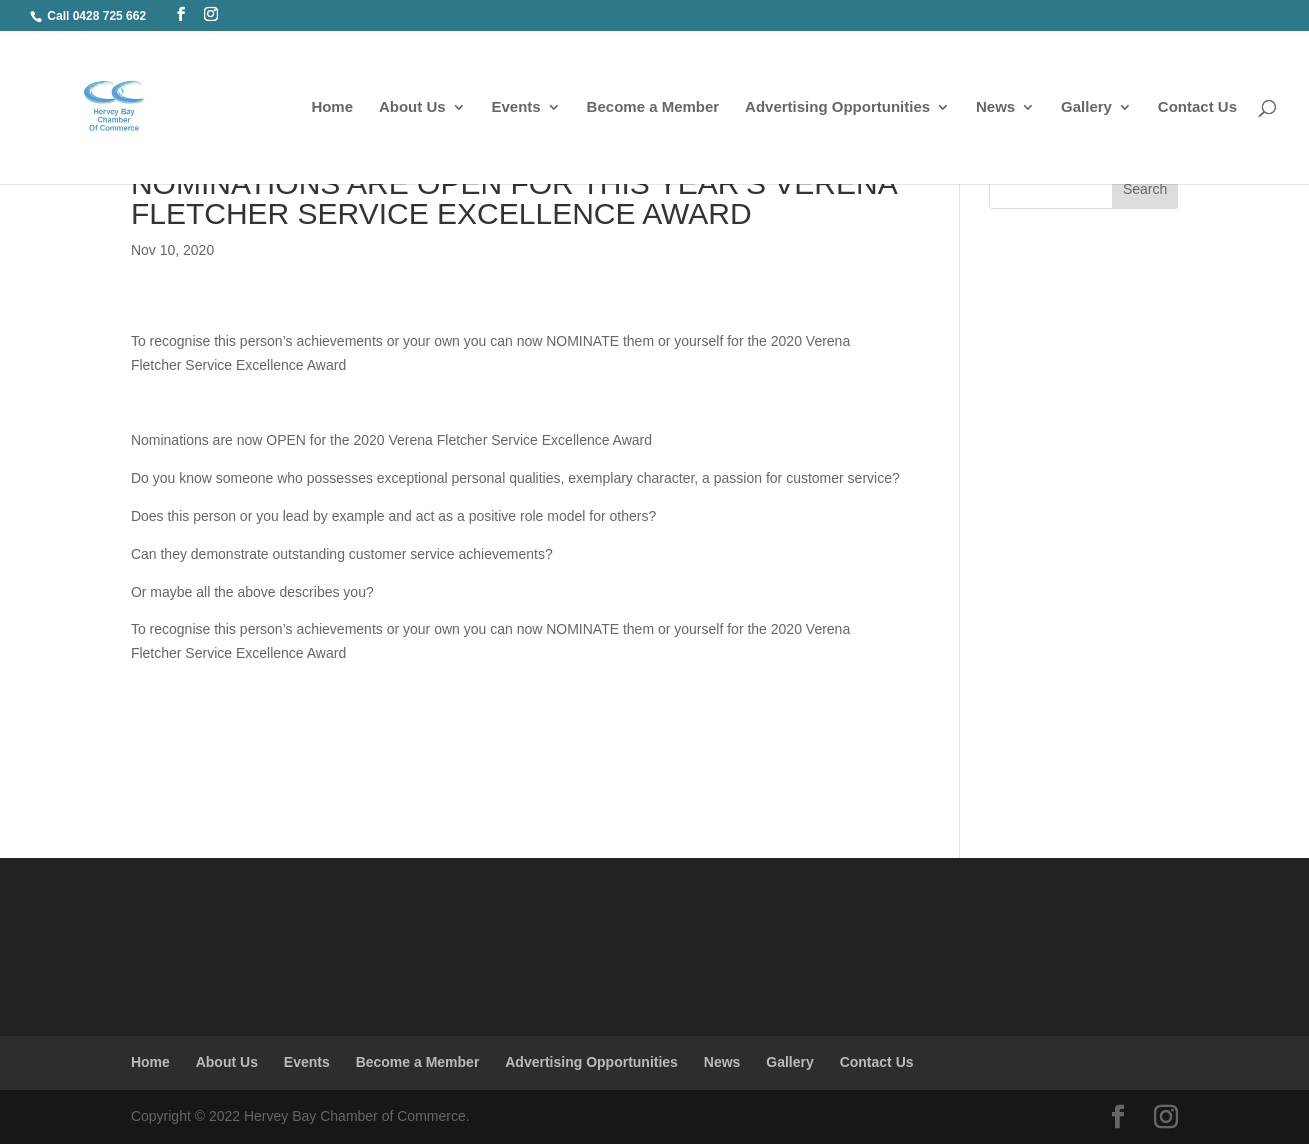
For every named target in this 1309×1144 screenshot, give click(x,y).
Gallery (1086, 107)
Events (516, 107)
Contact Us (1197, 107)
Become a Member (653, 107)
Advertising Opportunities (837, 107)
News (995, 107)
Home (332, 107)
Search (1145, 189)
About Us (412, 107)
